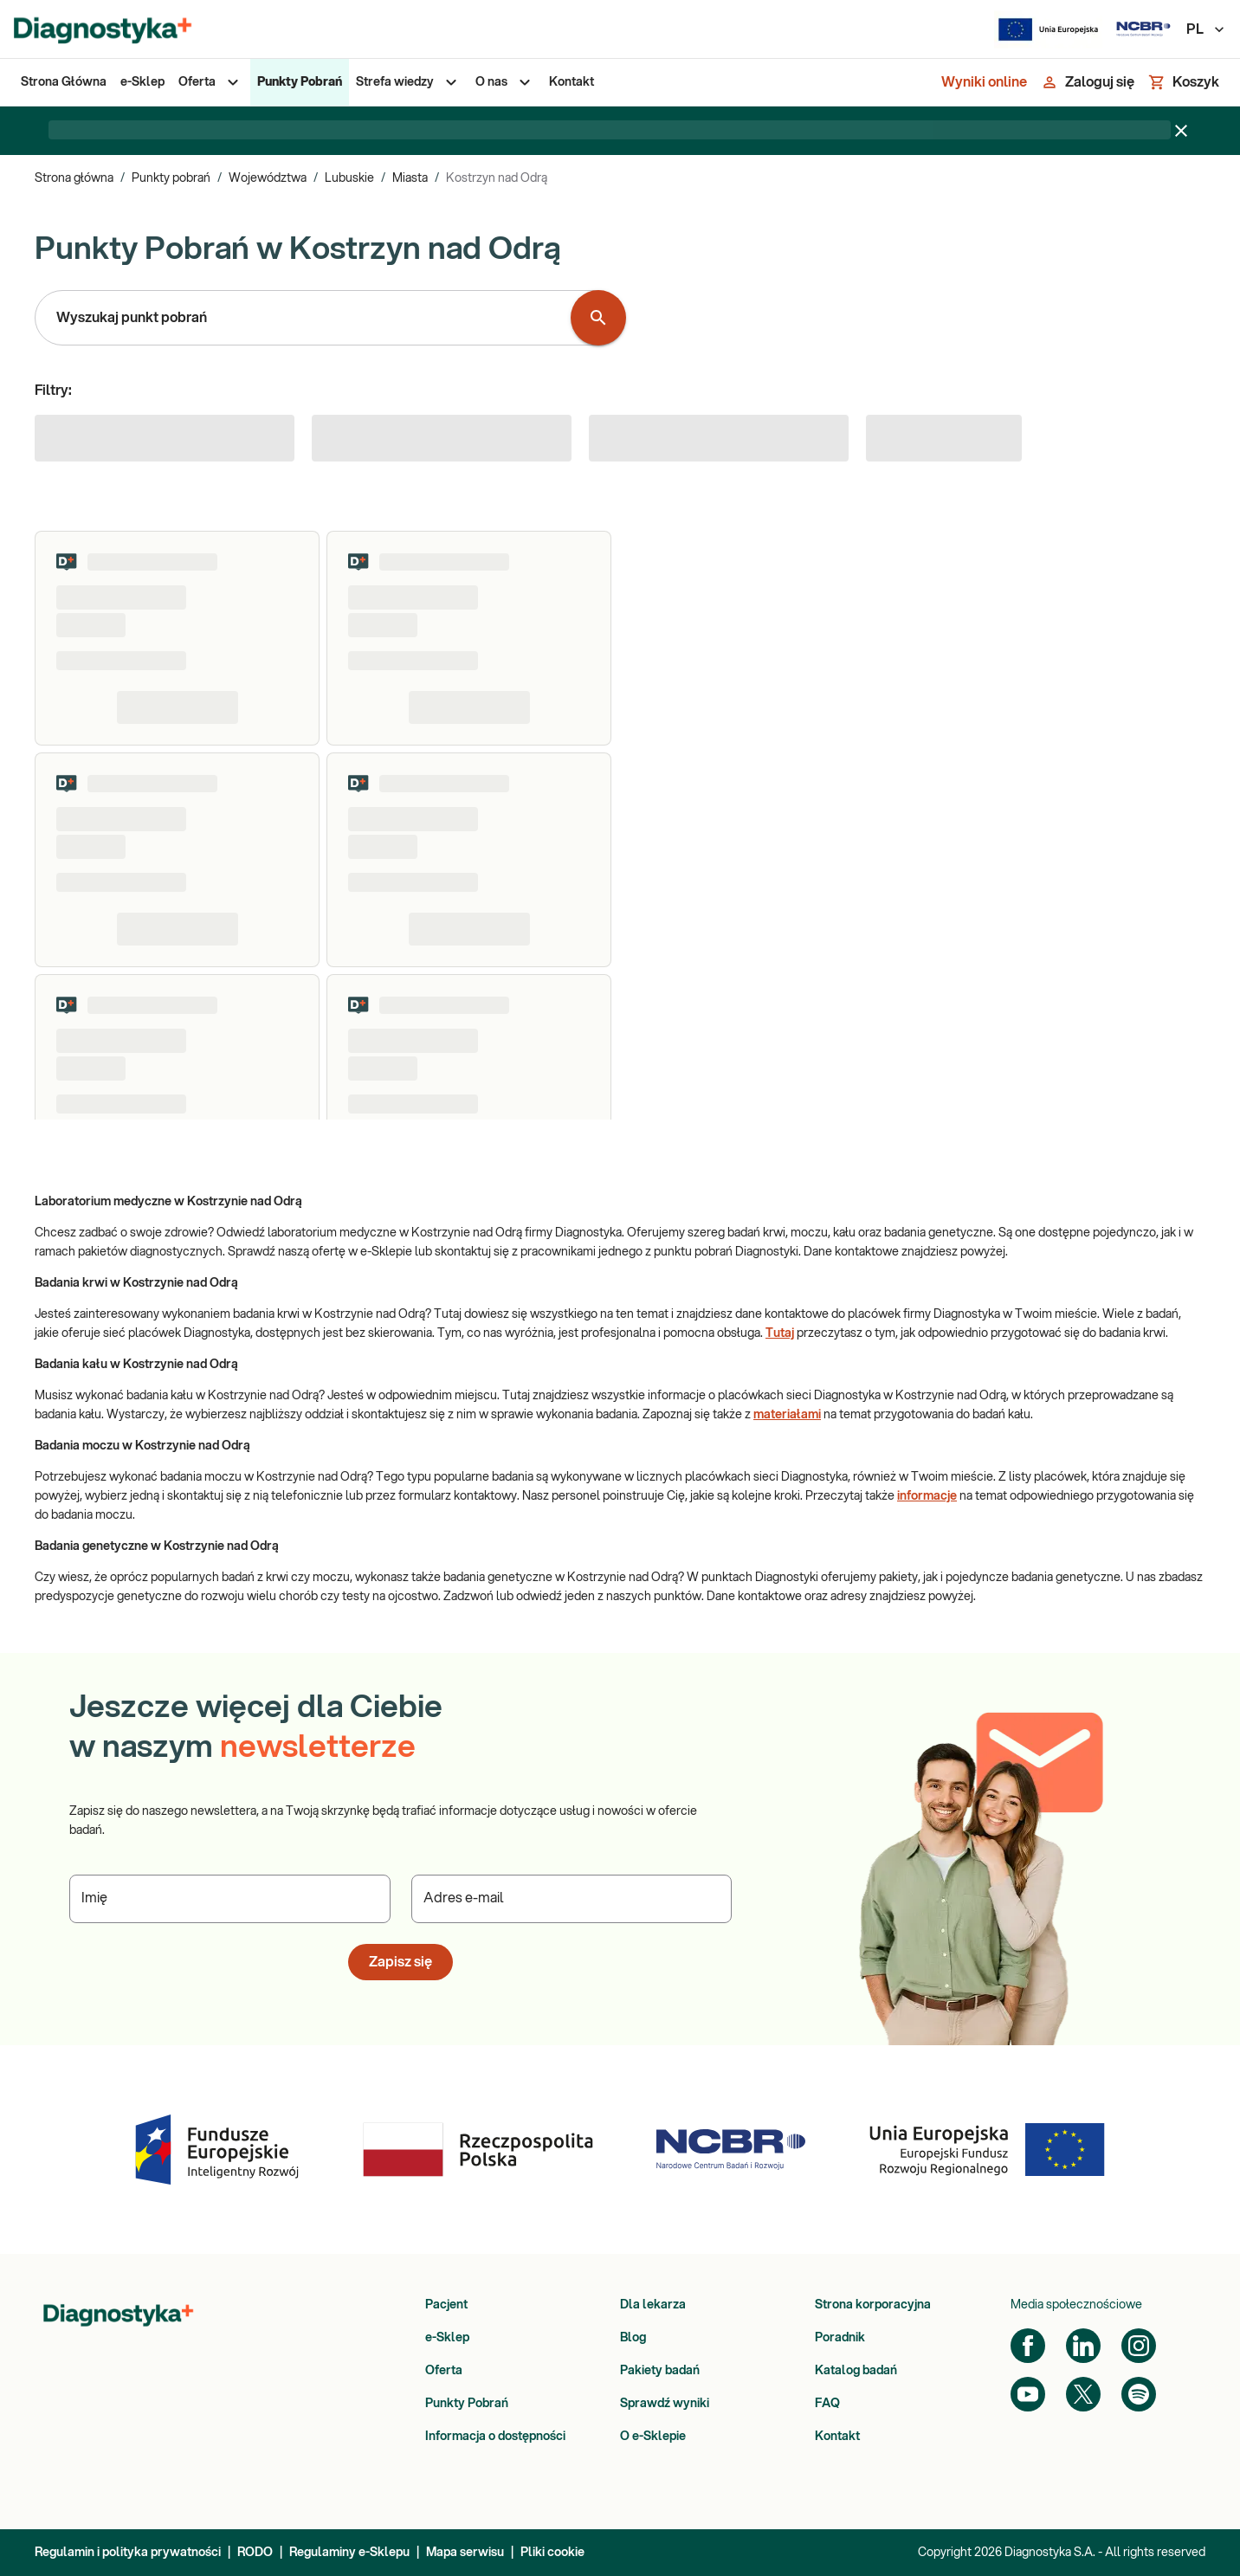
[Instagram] (1138, 2345)
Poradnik (840, 2338)
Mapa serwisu (465, 2553)
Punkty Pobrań (466, 2404)
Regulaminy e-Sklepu (349, 2553)
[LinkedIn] (1083, 2345)
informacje (927, 1496)
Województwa (268, 178)
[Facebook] (1028, 2345)
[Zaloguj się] (1087, 82)
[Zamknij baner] (1181, 130)
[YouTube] (1028, 2394)
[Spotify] (1138, 2394)
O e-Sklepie (653, 2437)
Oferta (443, 2371)
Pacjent (446, 2305)
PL (1206, 29)
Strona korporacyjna (873, 2305)
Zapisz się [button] (400, 1962)
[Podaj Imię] (230, 1899)
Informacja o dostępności (495, 2437)
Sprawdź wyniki (664, 2404)
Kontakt (837, 2437)
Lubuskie (349, 178)
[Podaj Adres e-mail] (572, 1899)
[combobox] (306, 318)
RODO (255, 2553)
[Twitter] (1083, 2394)
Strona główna (74, 178)
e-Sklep (447, 2338)
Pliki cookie (552, 2553)
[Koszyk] (1183, 82)
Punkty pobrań (171, 178)
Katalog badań (856, 2371)
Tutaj (779, 1333)
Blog (633, 2338)
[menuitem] (63, 82)
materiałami (787, 1415)
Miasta (410, 178)
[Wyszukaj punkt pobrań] (598, 317)
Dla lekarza (653, 2305)
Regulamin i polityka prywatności (128, 2553)
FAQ (827, 2404)
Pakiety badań (660, 2371)
